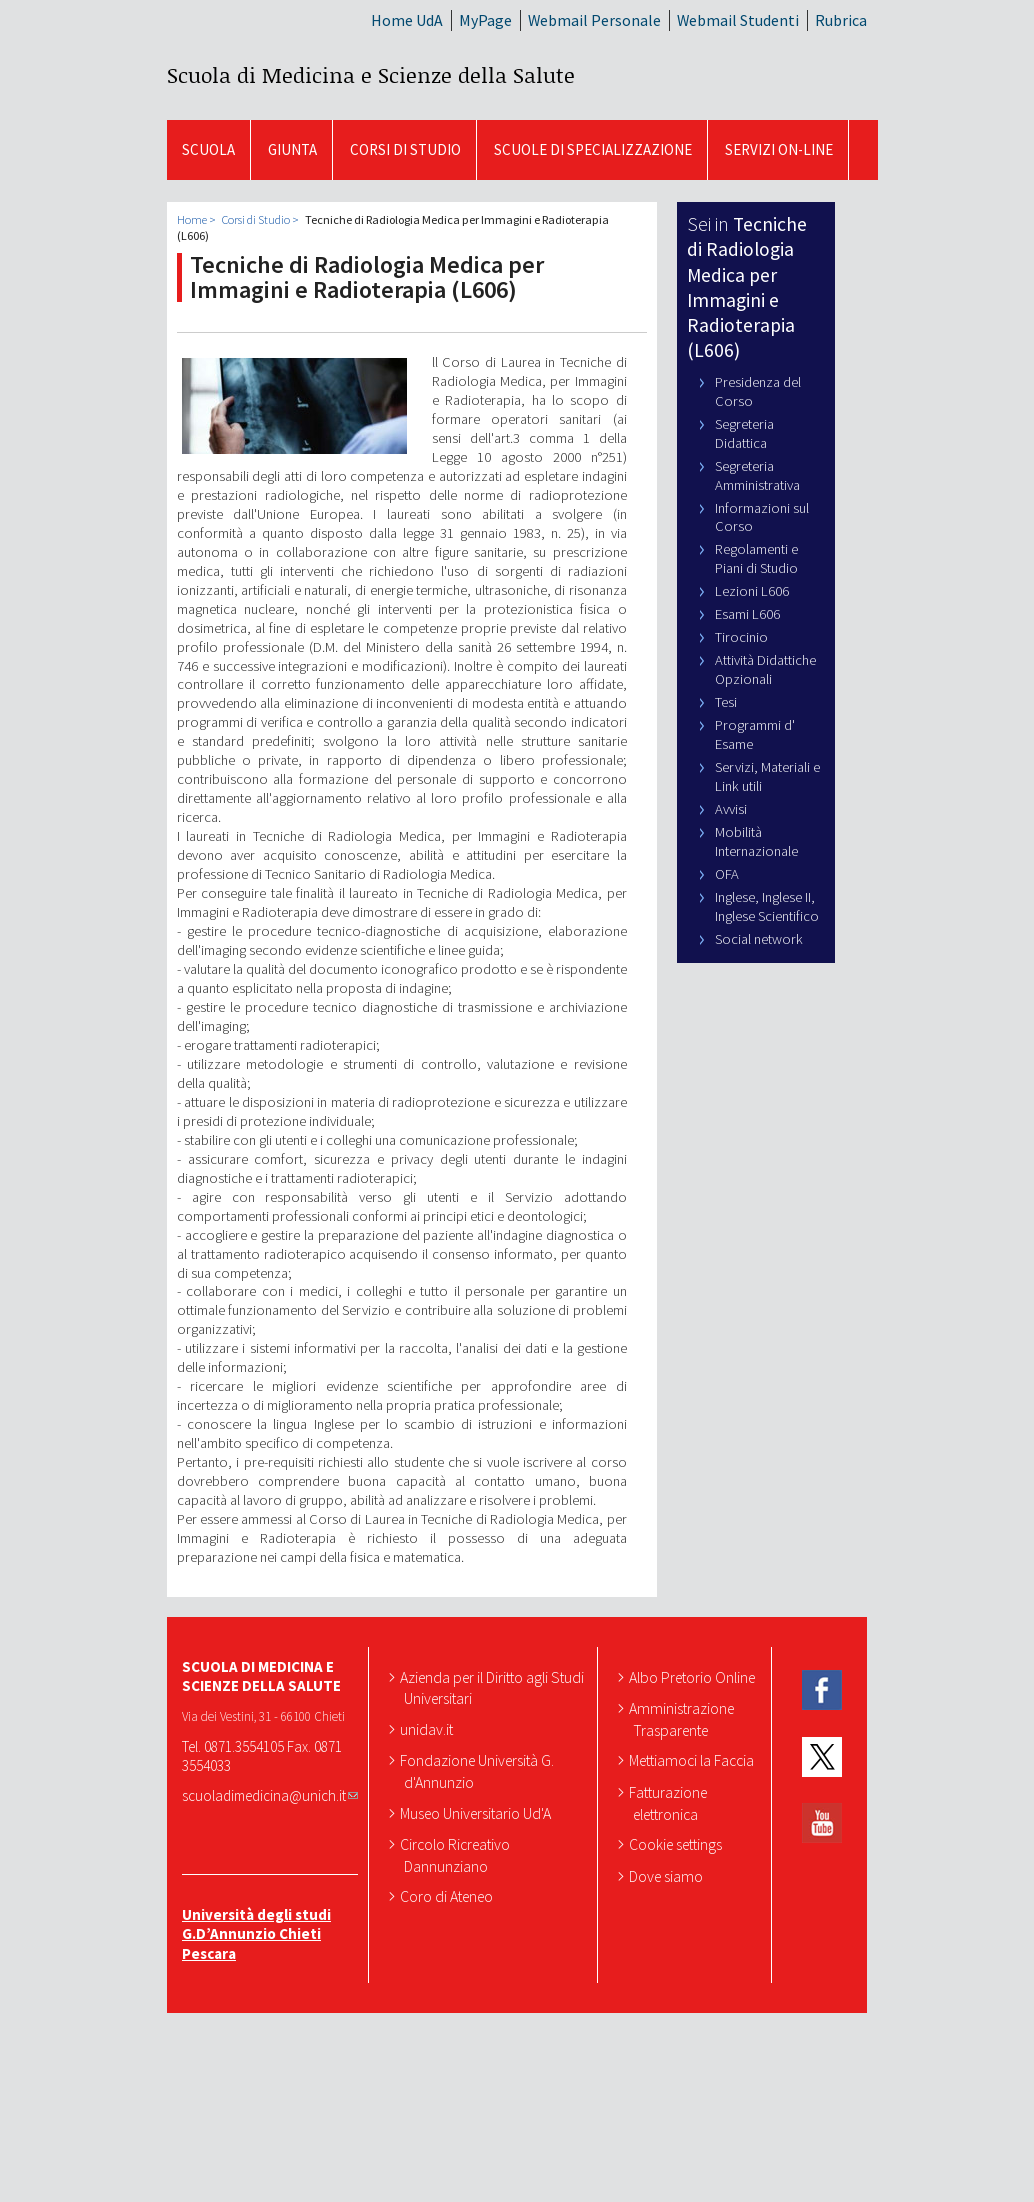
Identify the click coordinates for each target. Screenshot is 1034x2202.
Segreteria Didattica (744, 433)
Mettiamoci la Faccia (693, 1760)
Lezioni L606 (752, 591)
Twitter (822, 1756)
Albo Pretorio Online (694, 1677)
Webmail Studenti (738, 20)
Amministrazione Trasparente (683, 1719)
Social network (759, 939)
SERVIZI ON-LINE (779, 149)
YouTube (822, 1823)
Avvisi (731, 809)
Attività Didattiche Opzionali (765, 669)
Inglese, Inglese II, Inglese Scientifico (767, 906)
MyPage (485, 20)
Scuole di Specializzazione (593, 149)
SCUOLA (208, 149)
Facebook (822, 1690)
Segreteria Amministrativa (757, 475)
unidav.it (428, 1729)
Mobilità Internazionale (756, 841)
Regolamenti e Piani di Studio (756, 558)
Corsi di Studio (405, 149)
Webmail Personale (594, 20)
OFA (727, 874)
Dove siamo (668, 1876)
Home (192, 219)
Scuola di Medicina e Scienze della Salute (371, 75)
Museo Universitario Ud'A (477, 1813)
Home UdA (407, 20)
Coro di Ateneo (448, 1896)
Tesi (726, 702)
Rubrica (841, 20)
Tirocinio (741, 637)
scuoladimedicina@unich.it (270, 1795)
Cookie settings (677, 1844)
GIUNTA (292, 149)
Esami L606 (747, 614)
